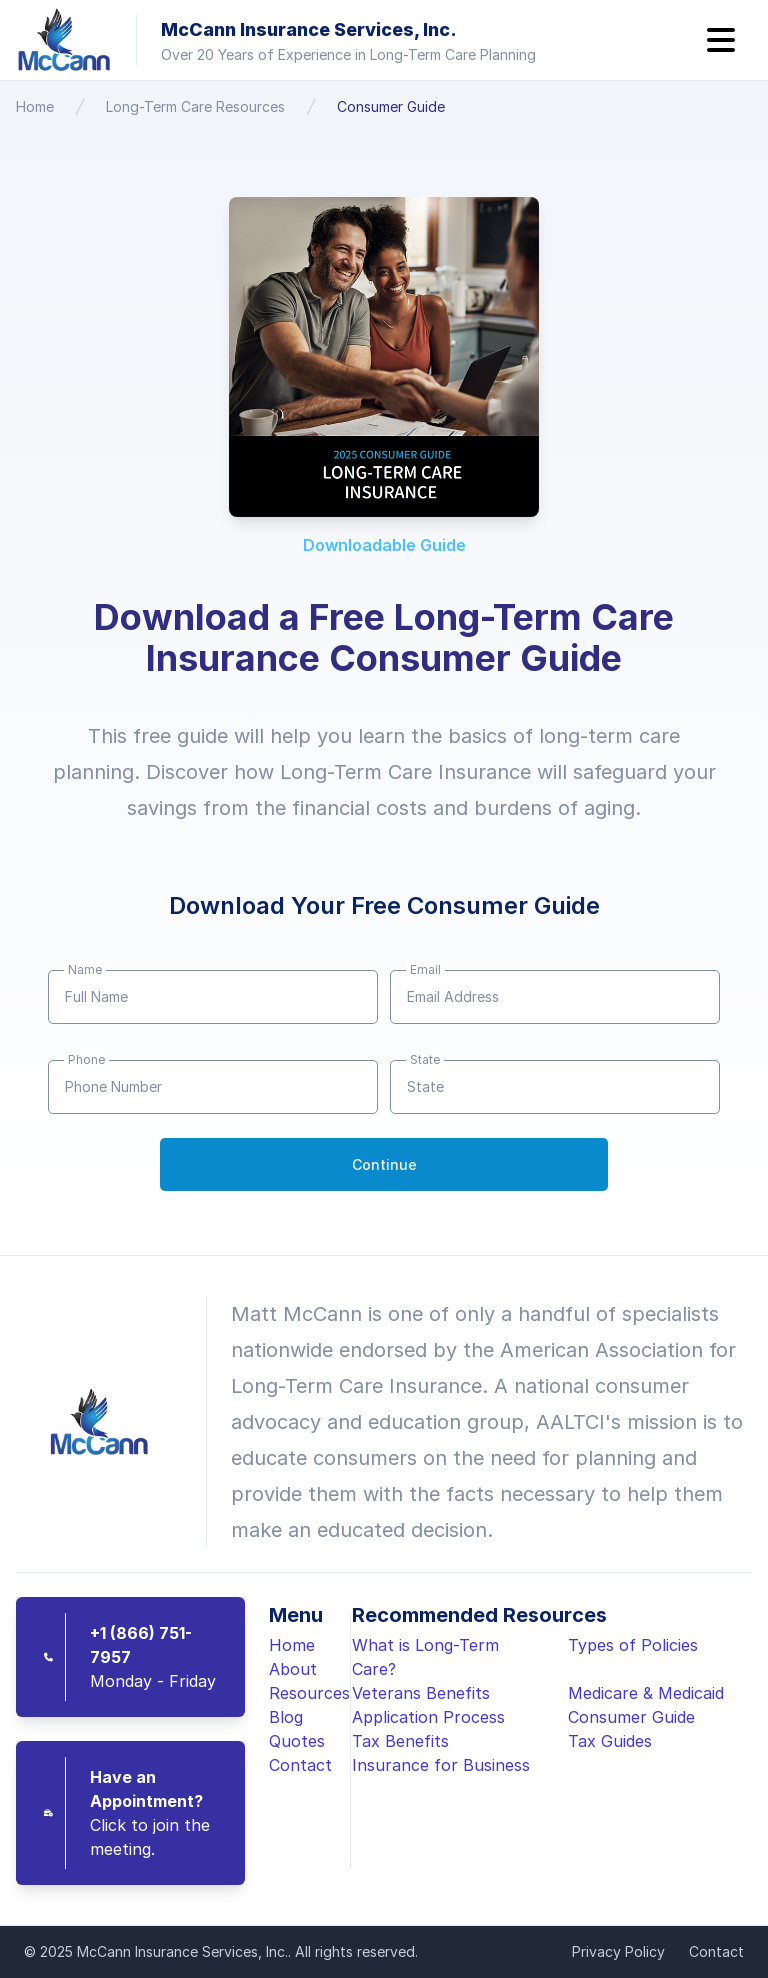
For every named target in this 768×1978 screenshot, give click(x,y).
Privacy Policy (618, 1951)
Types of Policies (633, 1645)
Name (85, 969)
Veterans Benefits (421, 1693)
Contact (300, 1765)
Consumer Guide (391, 106)
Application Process (428, 1717)
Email (425, 969)
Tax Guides (610, 1741)
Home (35, 106)
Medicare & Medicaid (646, 1693)
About (293, 1669)
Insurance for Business (441, 1765)
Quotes (297, 1741)
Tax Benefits (400, 1741)
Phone (86, 1059)
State (425, 1059)
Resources (309, 1693)
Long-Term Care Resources (195, 106)
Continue (384, 1164)
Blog (286, 1717)
